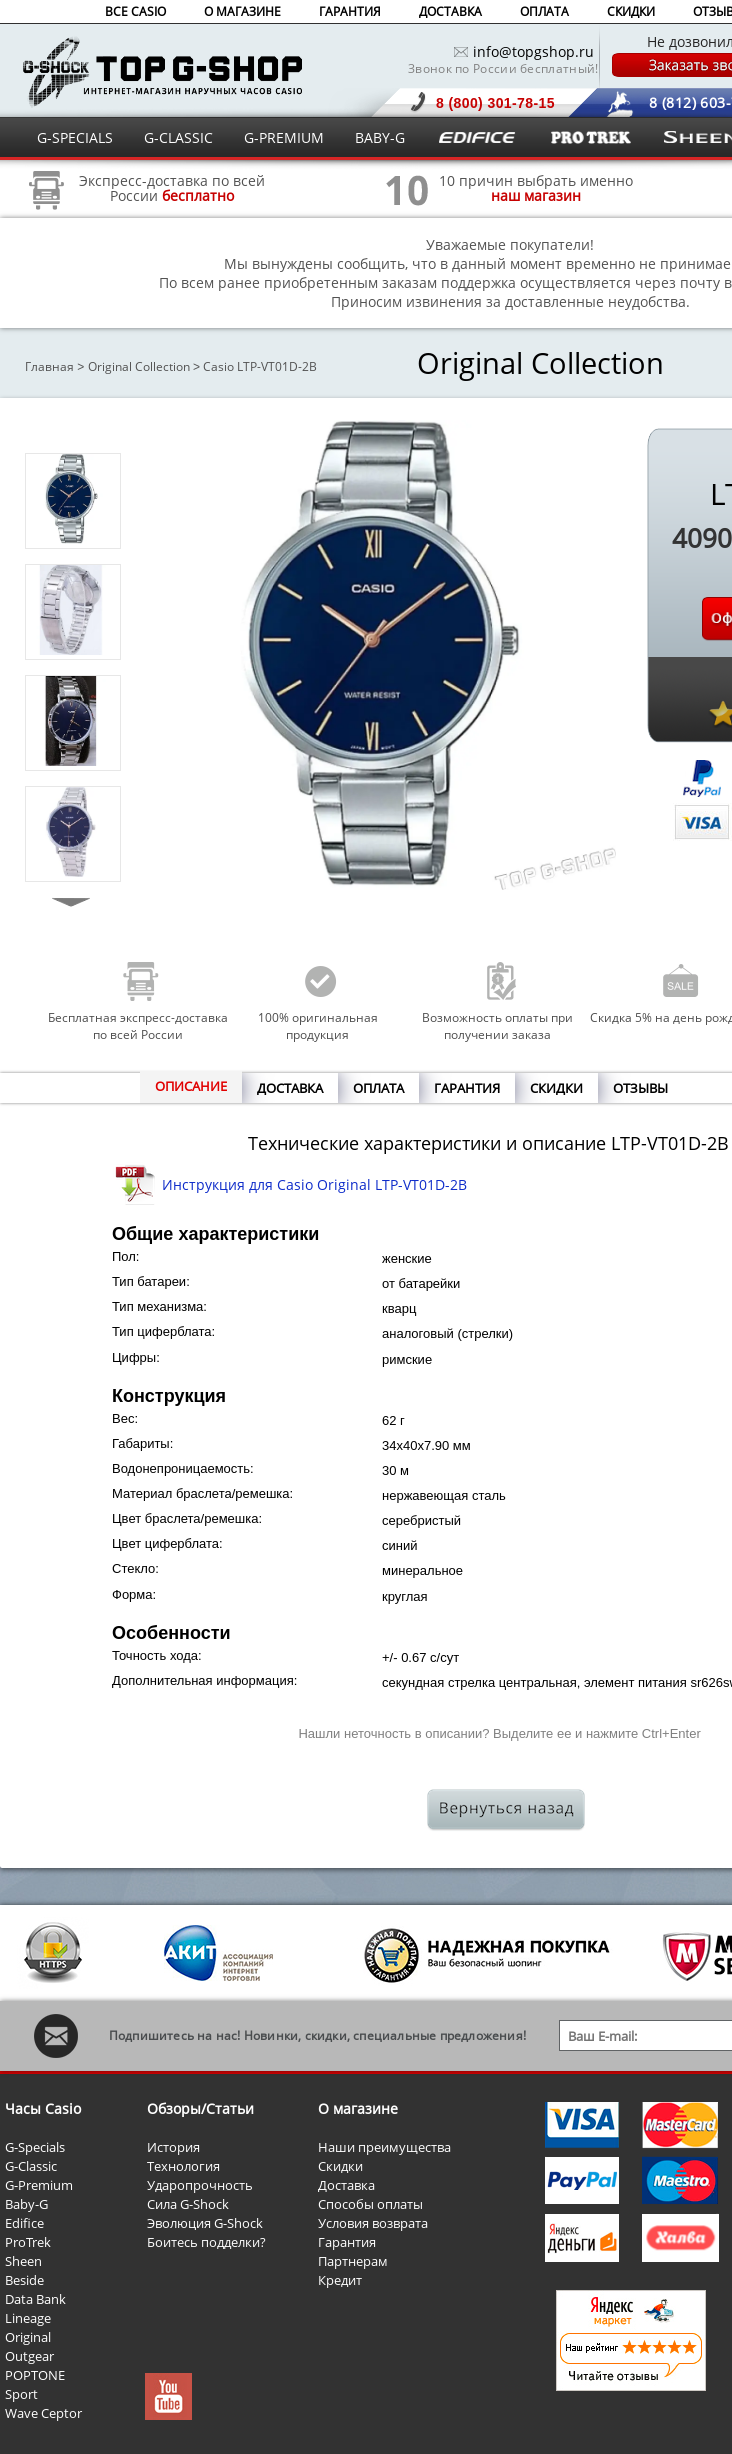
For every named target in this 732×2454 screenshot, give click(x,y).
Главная (49, 366)
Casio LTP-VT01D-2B (260, 366)
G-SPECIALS (75, 137)
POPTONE (35, 2375)
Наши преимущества (384, 2147)
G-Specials (35, 2147)
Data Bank (35, 2299)
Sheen (23, 2261)
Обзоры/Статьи (200, 2108)
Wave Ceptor (43, 2413)
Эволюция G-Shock (205, 2223)
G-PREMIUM (284, 137)
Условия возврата (373, 2223)
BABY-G (380, 137)
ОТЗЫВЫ (640, 1088)
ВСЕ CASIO (135, 11)
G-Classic (31, 2166)
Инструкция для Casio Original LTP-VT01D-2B (314, 1184)
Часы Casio (43, 2108)
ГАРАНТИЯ (350, 11)
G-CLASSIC (178, 137)
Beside (24, 2280)
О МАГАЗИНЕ (242, 11)
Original (28, 2337)
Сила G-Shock (188, 2204)
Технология (183, 2166)
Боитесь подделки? (206, 2242)
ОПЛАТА (544, 11)
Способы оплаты (370, 2204)
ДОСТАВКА (450, 11)
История (173, 2147)
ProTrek (28, 2242)
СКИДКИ (631, 11)
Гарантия (347, 2242)
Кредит (340, 2280)
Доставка (346, 2185)
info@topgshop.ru (533, 51)
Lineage (28, 2318)
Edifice (24, 2223)
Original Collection (139, 366)
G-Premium (39, 2185)
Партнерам (353, 2261)
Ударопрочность (200, 2185)
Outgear (29, 2356)
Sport (21, 2394)
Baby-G (26, 2204)
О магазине (358, 2108)
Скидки (340, 2166)
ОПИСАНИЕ (191, 1086)
